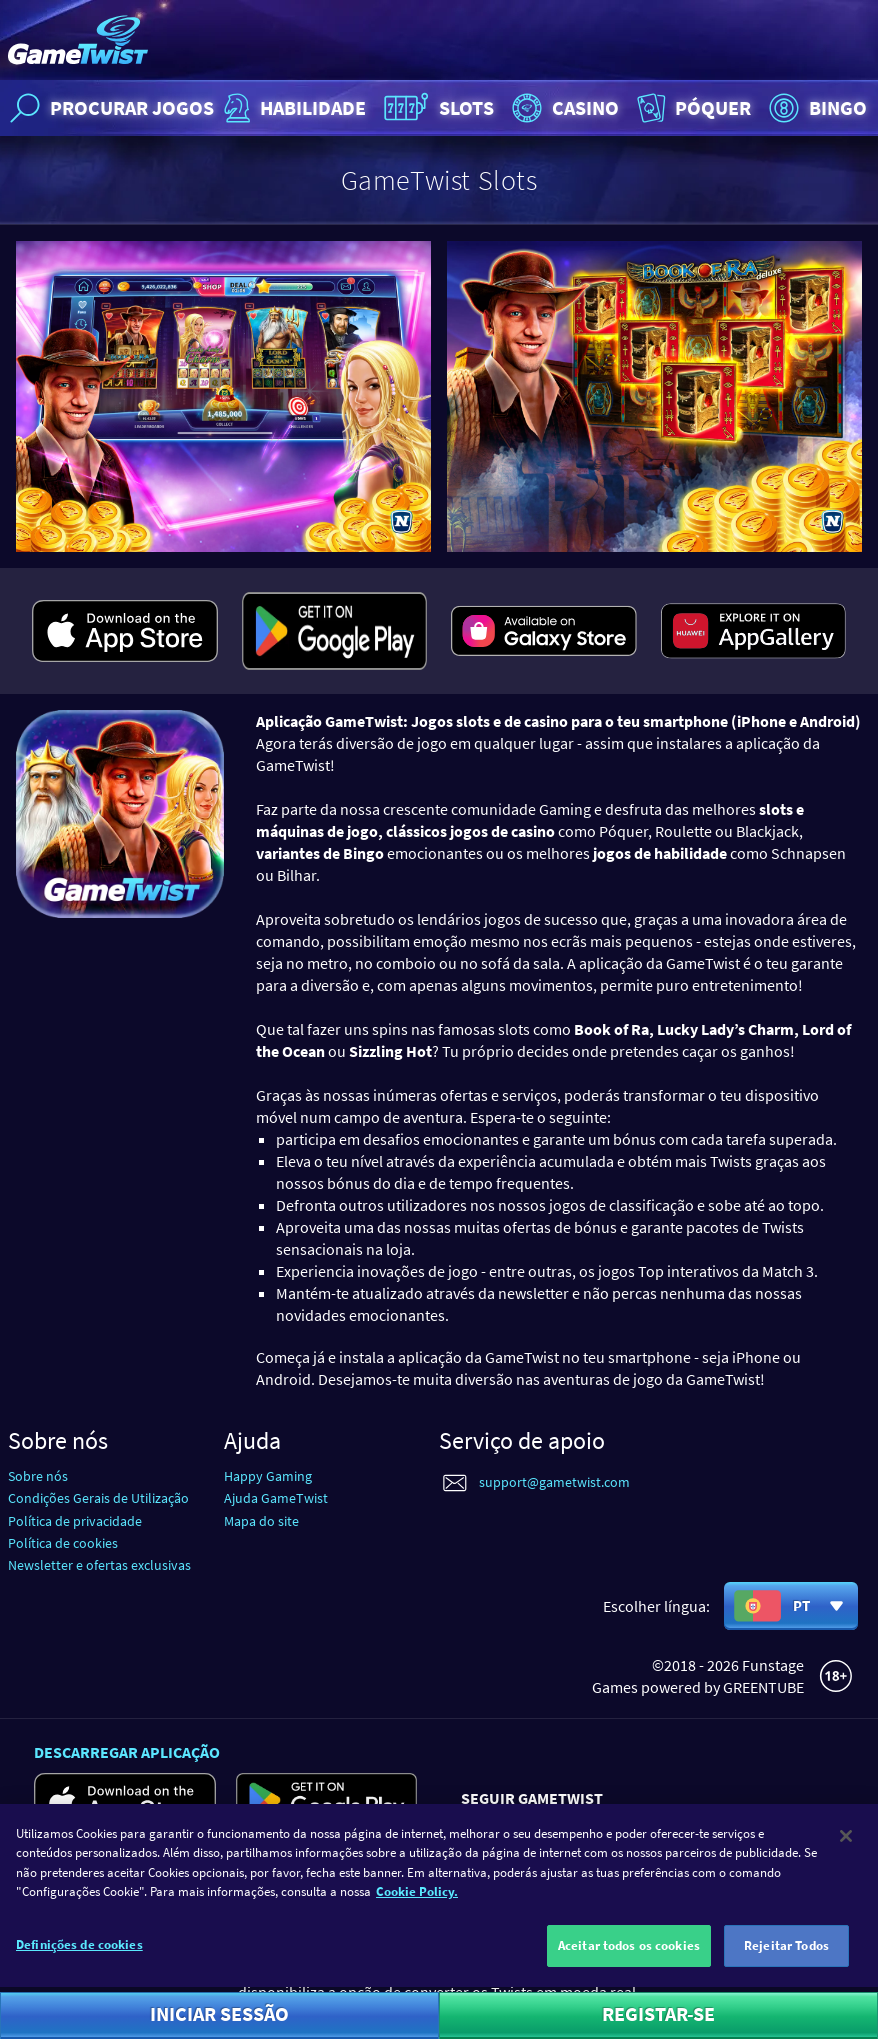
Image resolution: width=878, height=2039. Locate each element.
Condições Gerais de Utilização (98, 1498)
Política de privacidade (75, 1521)
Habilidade (292, 108)
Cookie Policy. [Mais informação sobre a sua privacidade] (417, 1919)
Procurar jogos (109, 108)
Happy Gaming (268, 1476)
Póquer (692, 108)
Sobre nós (38, 1476)
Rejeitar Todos (786, 1972)
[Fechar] (846, 1863)
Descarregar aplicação (127, 1752)
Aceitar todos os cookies (629, 1972)
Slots (436, 108)
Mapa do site (261, 1521)
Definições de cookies (79, 1971)
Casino (563, 108)
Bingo (815, 108)
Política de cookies (63, 1543)
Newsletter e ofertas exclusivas (99, 1565)
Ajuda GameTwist (276, 1498)
